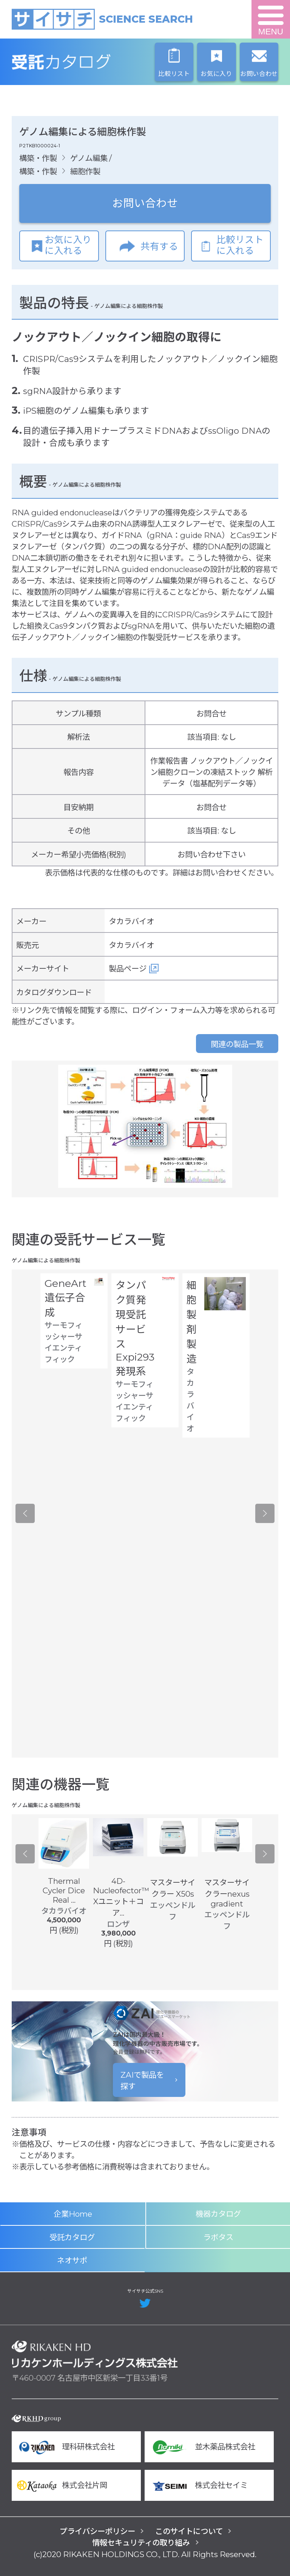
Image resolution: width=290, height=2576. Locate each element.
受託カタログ (95, 62)
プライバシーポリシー (97, 2531)
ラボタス (218, 2237)
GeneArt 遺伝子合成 (65, 1298)
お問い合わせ (145, 203)
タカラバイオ (131, 921)
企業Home (73, 2214)
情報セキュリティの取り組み (141, 2542)
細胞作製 (85, 171)
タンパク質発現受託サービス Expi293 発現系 (135, 1328)
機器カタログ (218, 2214)
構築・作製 (38, 158)
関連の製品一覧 (237, 1044)
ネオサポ (72, 2260)
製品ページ (128, 968)
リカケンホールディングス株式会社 (95, 2354)
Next (265, 1513)
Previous (25, 1513)
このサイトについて (189, 2531)
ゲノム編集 (89, 158)
